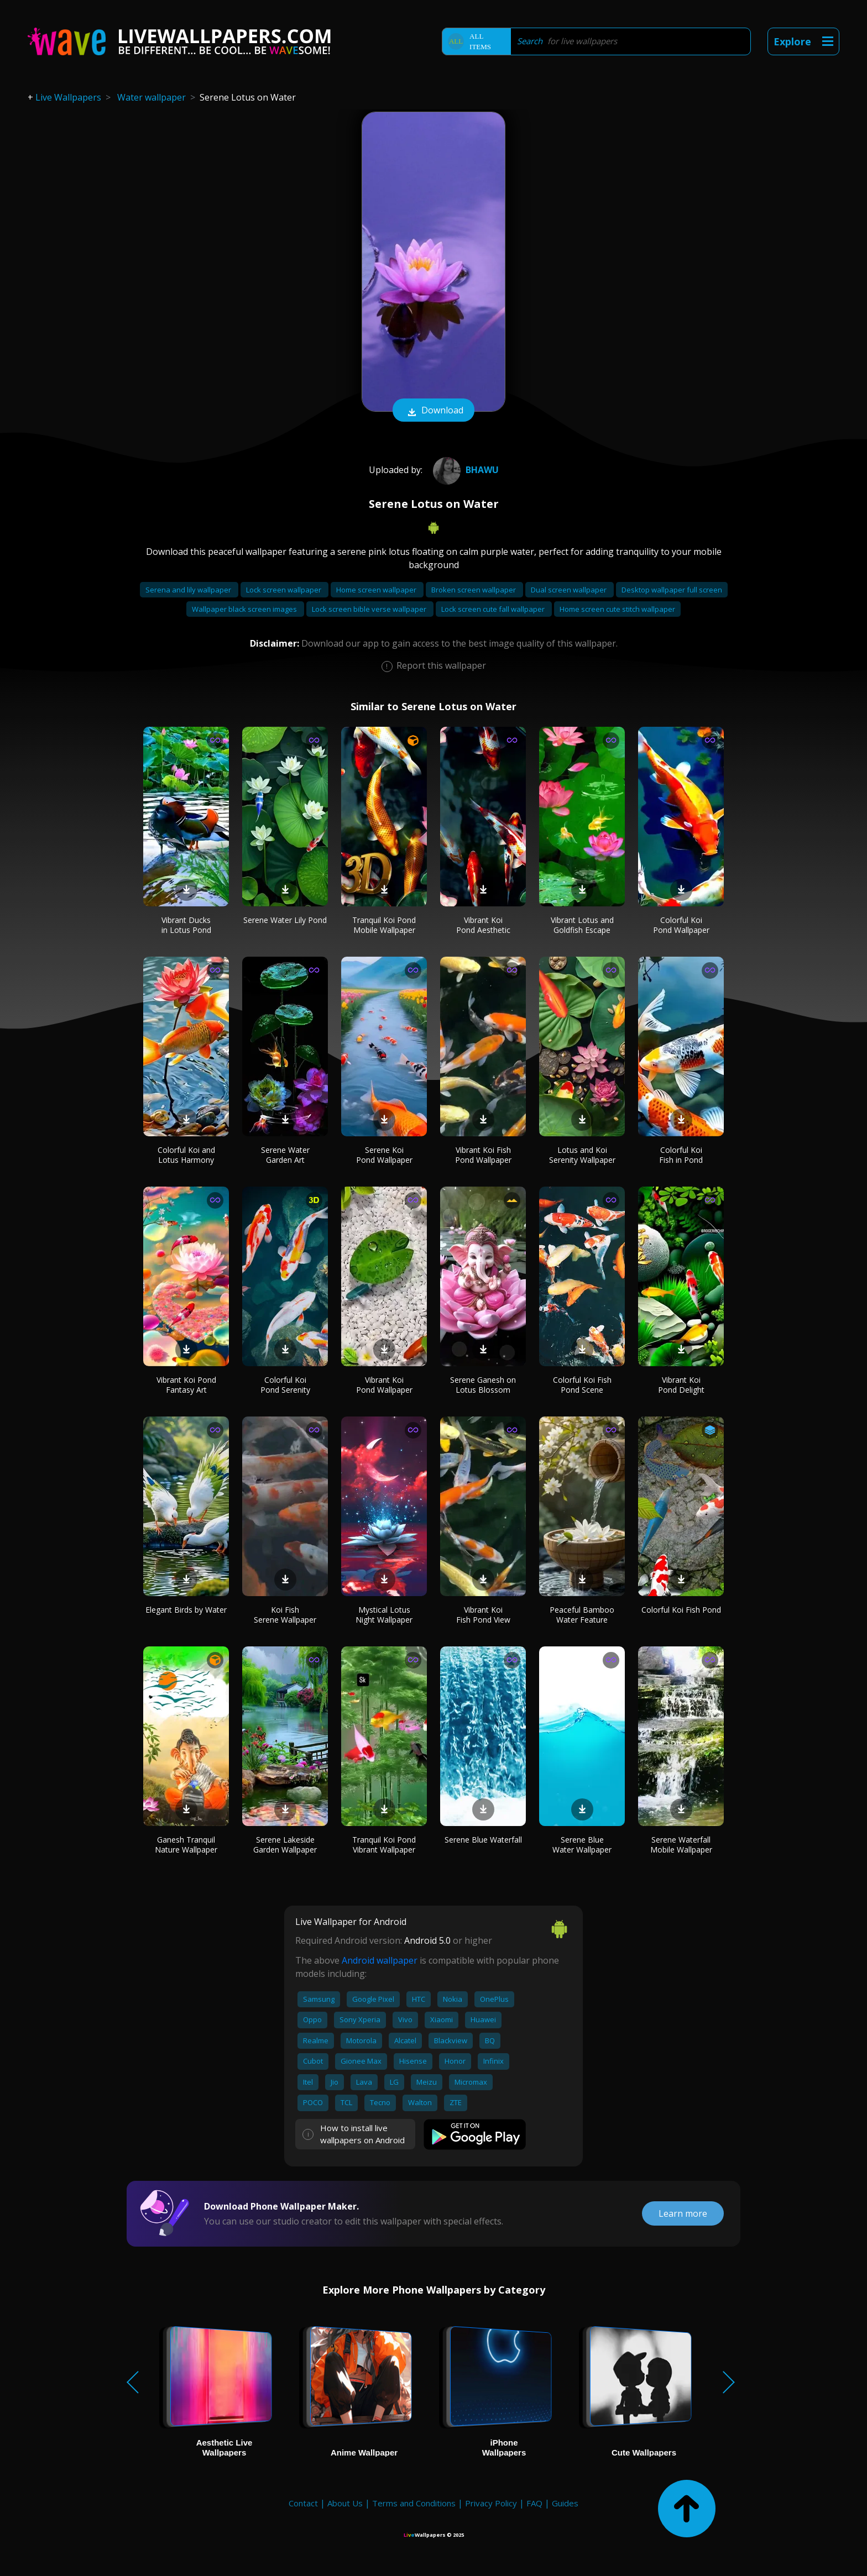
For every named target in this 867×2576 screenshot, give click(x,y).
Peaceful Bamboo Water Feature (582, 1614)
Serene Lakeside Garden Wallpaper (285, 1844)
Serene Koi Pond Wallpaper (384, 1155)
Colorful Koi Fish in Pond (681, 1155)
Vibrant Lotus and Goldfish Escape (582, 925)
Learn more (683, 2213)
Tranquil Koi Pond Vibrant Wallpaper (384, 1844)
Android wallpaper (379, 1960)
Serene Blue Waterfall (483, 1839)
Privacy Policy (491, 2503)
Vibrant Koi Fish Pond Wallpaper (483, 1155)
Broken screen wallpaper (474, 590)
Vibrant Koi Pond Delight (681, 1384)
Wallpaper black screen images (245, 609)
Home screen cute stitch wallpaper (617, 609)
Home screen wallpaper (377, 590)
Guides (565, 2503)
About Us (345, 2503)
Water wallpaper (151, 97)
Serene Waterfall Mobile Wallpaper (681, 1844)
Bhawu (464, 470)
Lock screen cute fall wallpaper (493, 609)
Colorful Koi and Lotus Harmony (186, 1155)
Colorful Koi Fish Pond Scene (582, 1384)
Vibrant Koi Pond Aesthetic (483, 925)
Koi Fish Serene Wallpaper (285, 1614)
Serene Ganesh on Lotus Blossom (483, 1384)
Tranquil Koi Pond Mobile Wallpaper (384, 925)
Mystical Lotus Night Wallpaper (384, 1614)
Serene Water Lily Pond (285, 920)
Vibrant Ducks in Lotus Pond (186, 925)
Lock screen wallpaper (284, 590)
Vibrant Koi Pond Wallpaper (384, 1384)
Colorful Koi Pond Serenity (285, 1384)
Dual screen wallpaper (569, 590)
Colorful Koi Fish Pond (681, 1609)
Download (433, 411)
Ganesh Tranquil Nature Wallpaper (186, 1844)
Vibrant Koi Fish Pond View (483, 1614)
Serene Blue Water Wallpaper (582, 1844)
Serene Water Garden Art (285, 1155)
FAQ (534, 2503)
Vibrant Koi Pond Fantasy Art (186, 1384)
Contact (303, 2503)
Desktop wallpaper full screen (671, 590)
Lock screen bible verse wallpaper (370, 609)
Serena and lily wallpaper (189, 590)
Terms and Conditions (414, 2503)
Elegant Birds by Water (186, 1609)
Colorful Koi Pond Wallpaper (681, 925)
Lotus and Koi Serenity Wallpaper (582, 1155)
